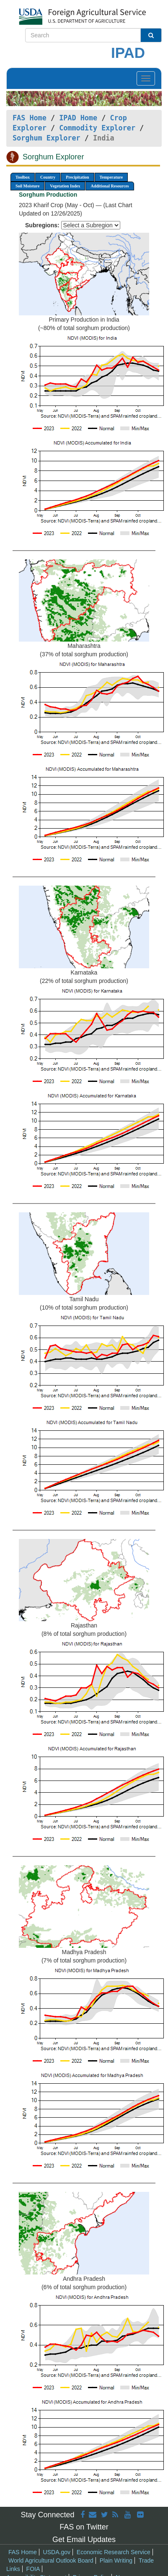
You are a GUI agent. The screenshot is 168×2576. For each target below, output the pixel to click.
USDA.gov (56, 2552)
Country (47, 177)
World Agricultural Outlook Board (50, 2560)
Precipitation (77, 177)
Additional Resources (109, 186)
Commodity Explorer (97, 128)
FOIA (33, 2569)
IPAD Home (78, 118)
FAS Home (30, 118)
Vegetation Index (65, 186)
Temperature (111, 177)
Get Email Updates (84, 2539)
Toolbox (23, 177)
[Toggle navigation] (146, 78)
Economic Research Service (113, 2552)
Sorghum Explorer (46, 138)
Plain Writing (116, 2560)
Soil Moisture (27, 186)
